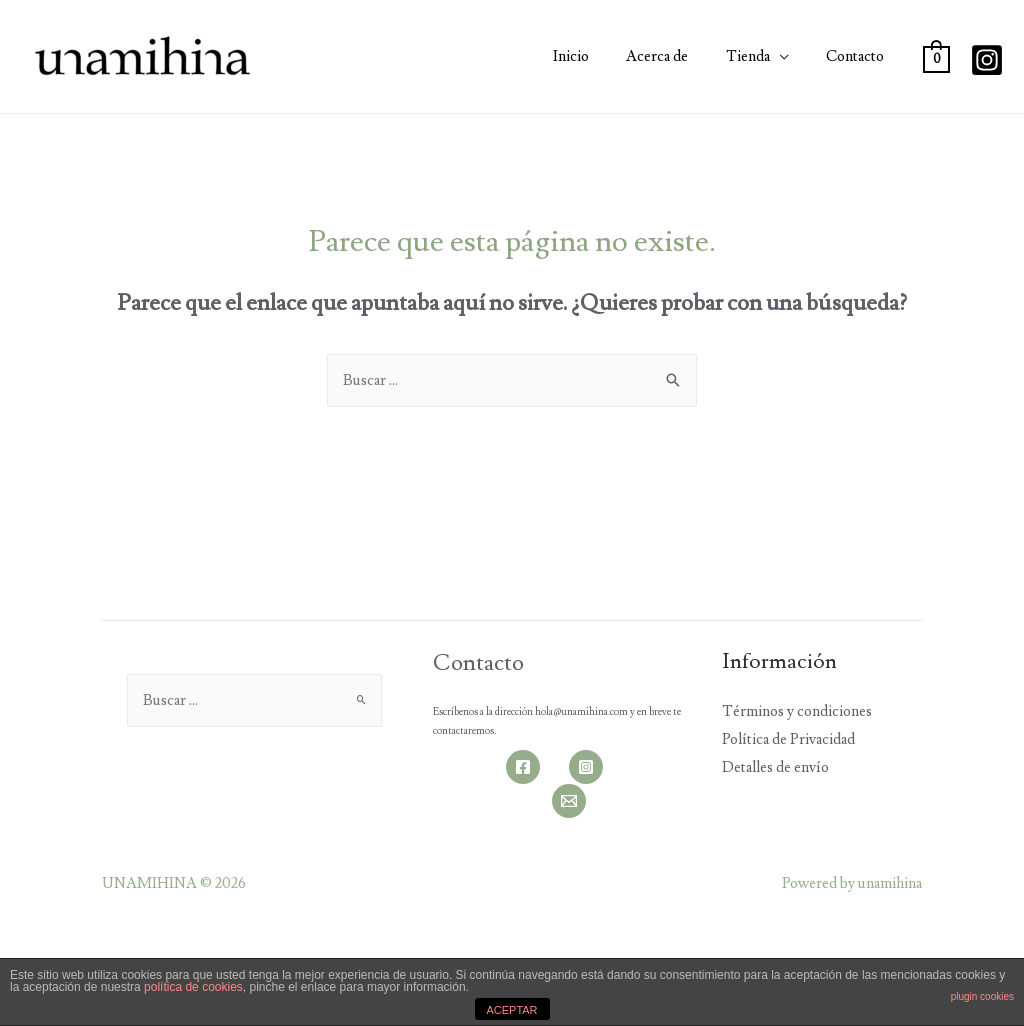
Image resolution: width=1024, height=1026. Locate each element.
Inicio (597, 56)
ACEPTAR (511, 1010)
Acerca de (676, 56)
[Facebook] (523, 767)
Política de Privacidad (788, 739)
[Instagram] (987, 60)
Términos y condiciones (797, 711)
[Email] (569, 801)
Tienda (759, 56)
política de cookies (193, 987)
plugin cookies (982, 996)
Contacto (859, 56)
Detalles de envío (775, 767)
